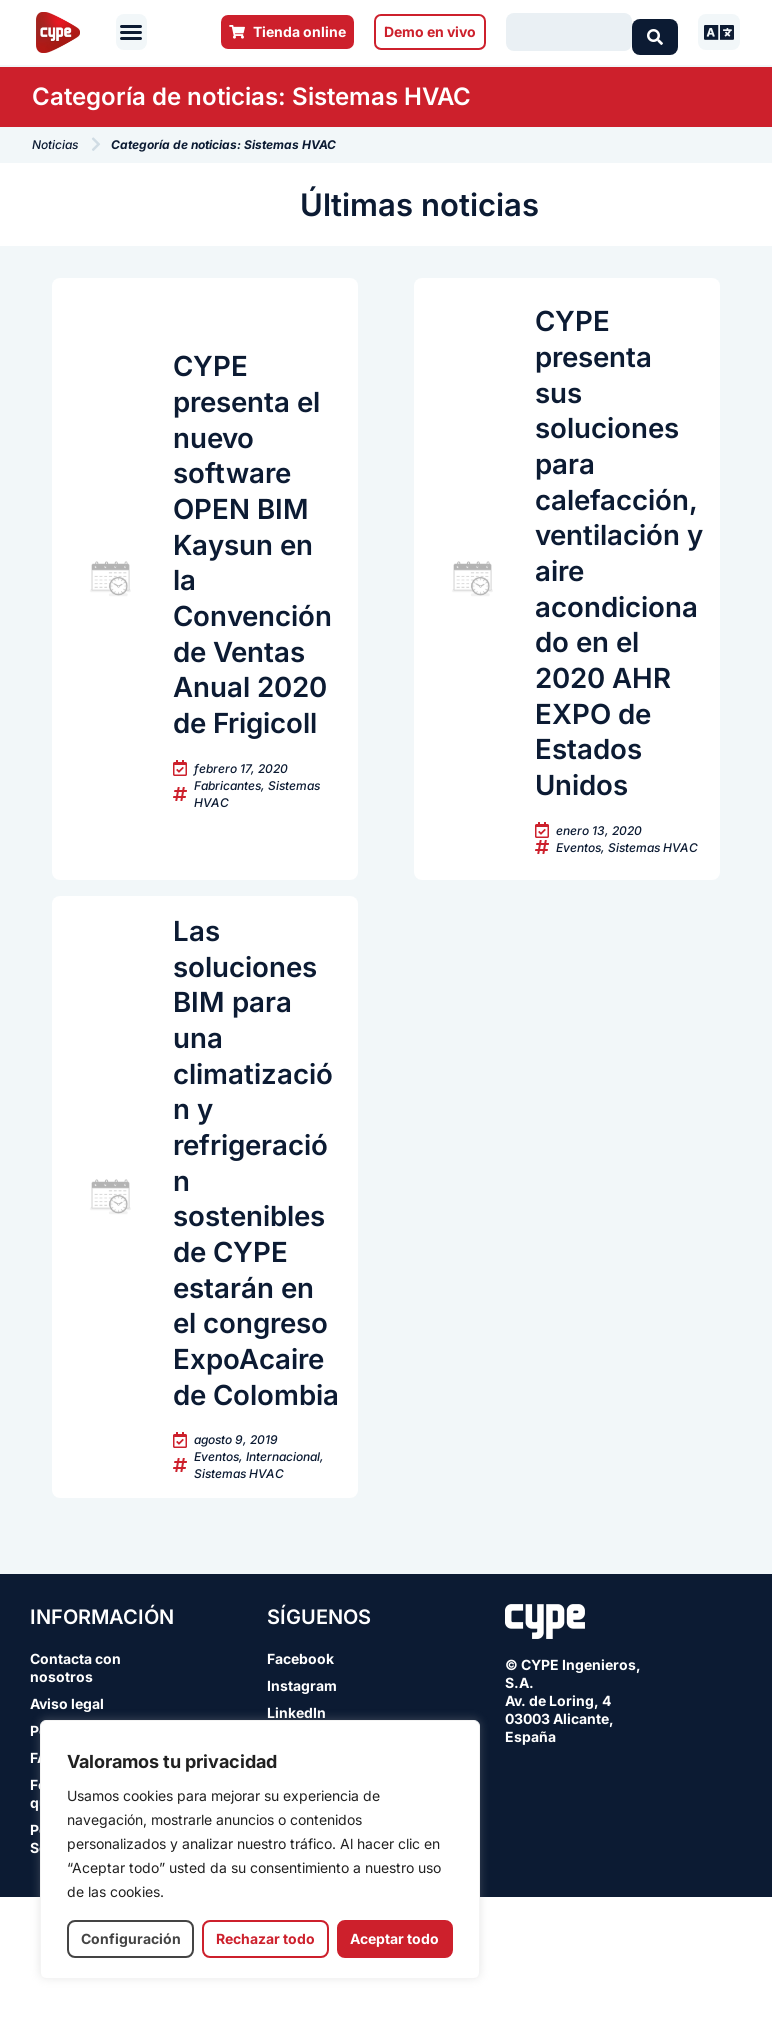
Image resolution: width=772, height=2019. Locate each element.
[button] (131, 32)
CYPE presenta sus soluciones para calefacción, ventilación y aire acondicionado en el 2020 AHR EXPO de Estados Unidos (617, 582)
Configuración (131, 1938)
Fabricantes (227, 846)
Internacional (283, 1578)
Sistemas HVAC (653, 890)
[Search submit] (655, 32)
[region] (260, 1849)
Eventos (578, 890)
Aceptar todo (394, 1938)
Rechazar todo (265, 1938)
